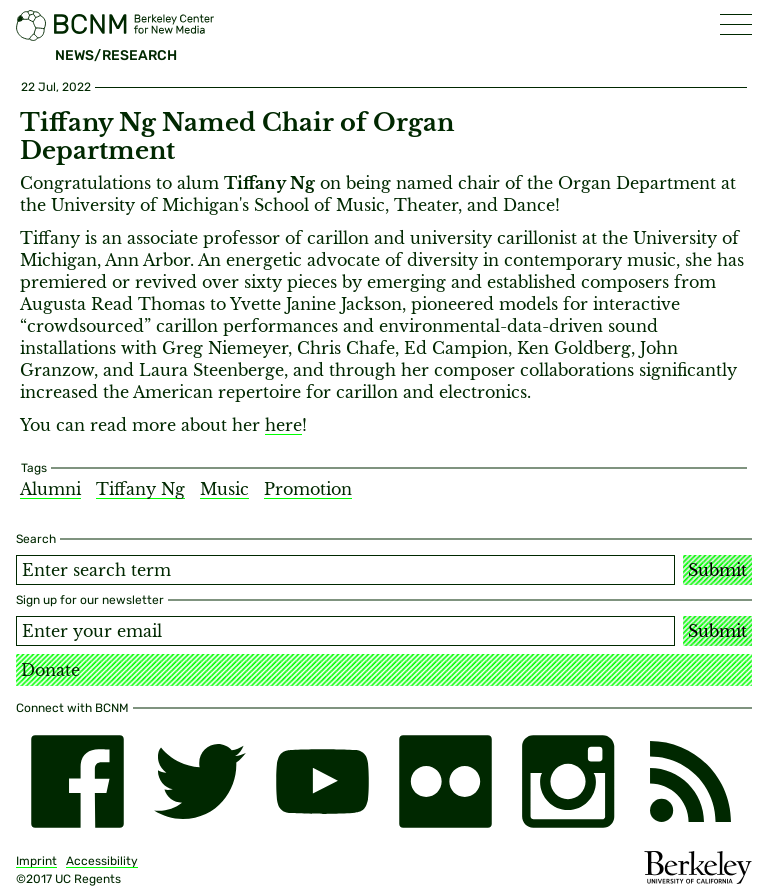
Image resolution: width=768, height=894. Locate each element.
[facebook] (77, 781)
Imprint (36, 861)
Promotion (308, 489)
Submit (717, 570)
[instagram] (568, 781)
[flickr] (445, 781)
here (283, 425)
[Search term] (345, 570)
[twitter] (200, 781)
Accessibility (102, 861)
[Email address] (345, 631)
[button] (736, 24)
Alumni (50, 489)
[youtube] (322, 781)
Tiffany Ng (140, 489)
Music (224, 489)
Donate (50, 670)
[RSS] (690, 781)
